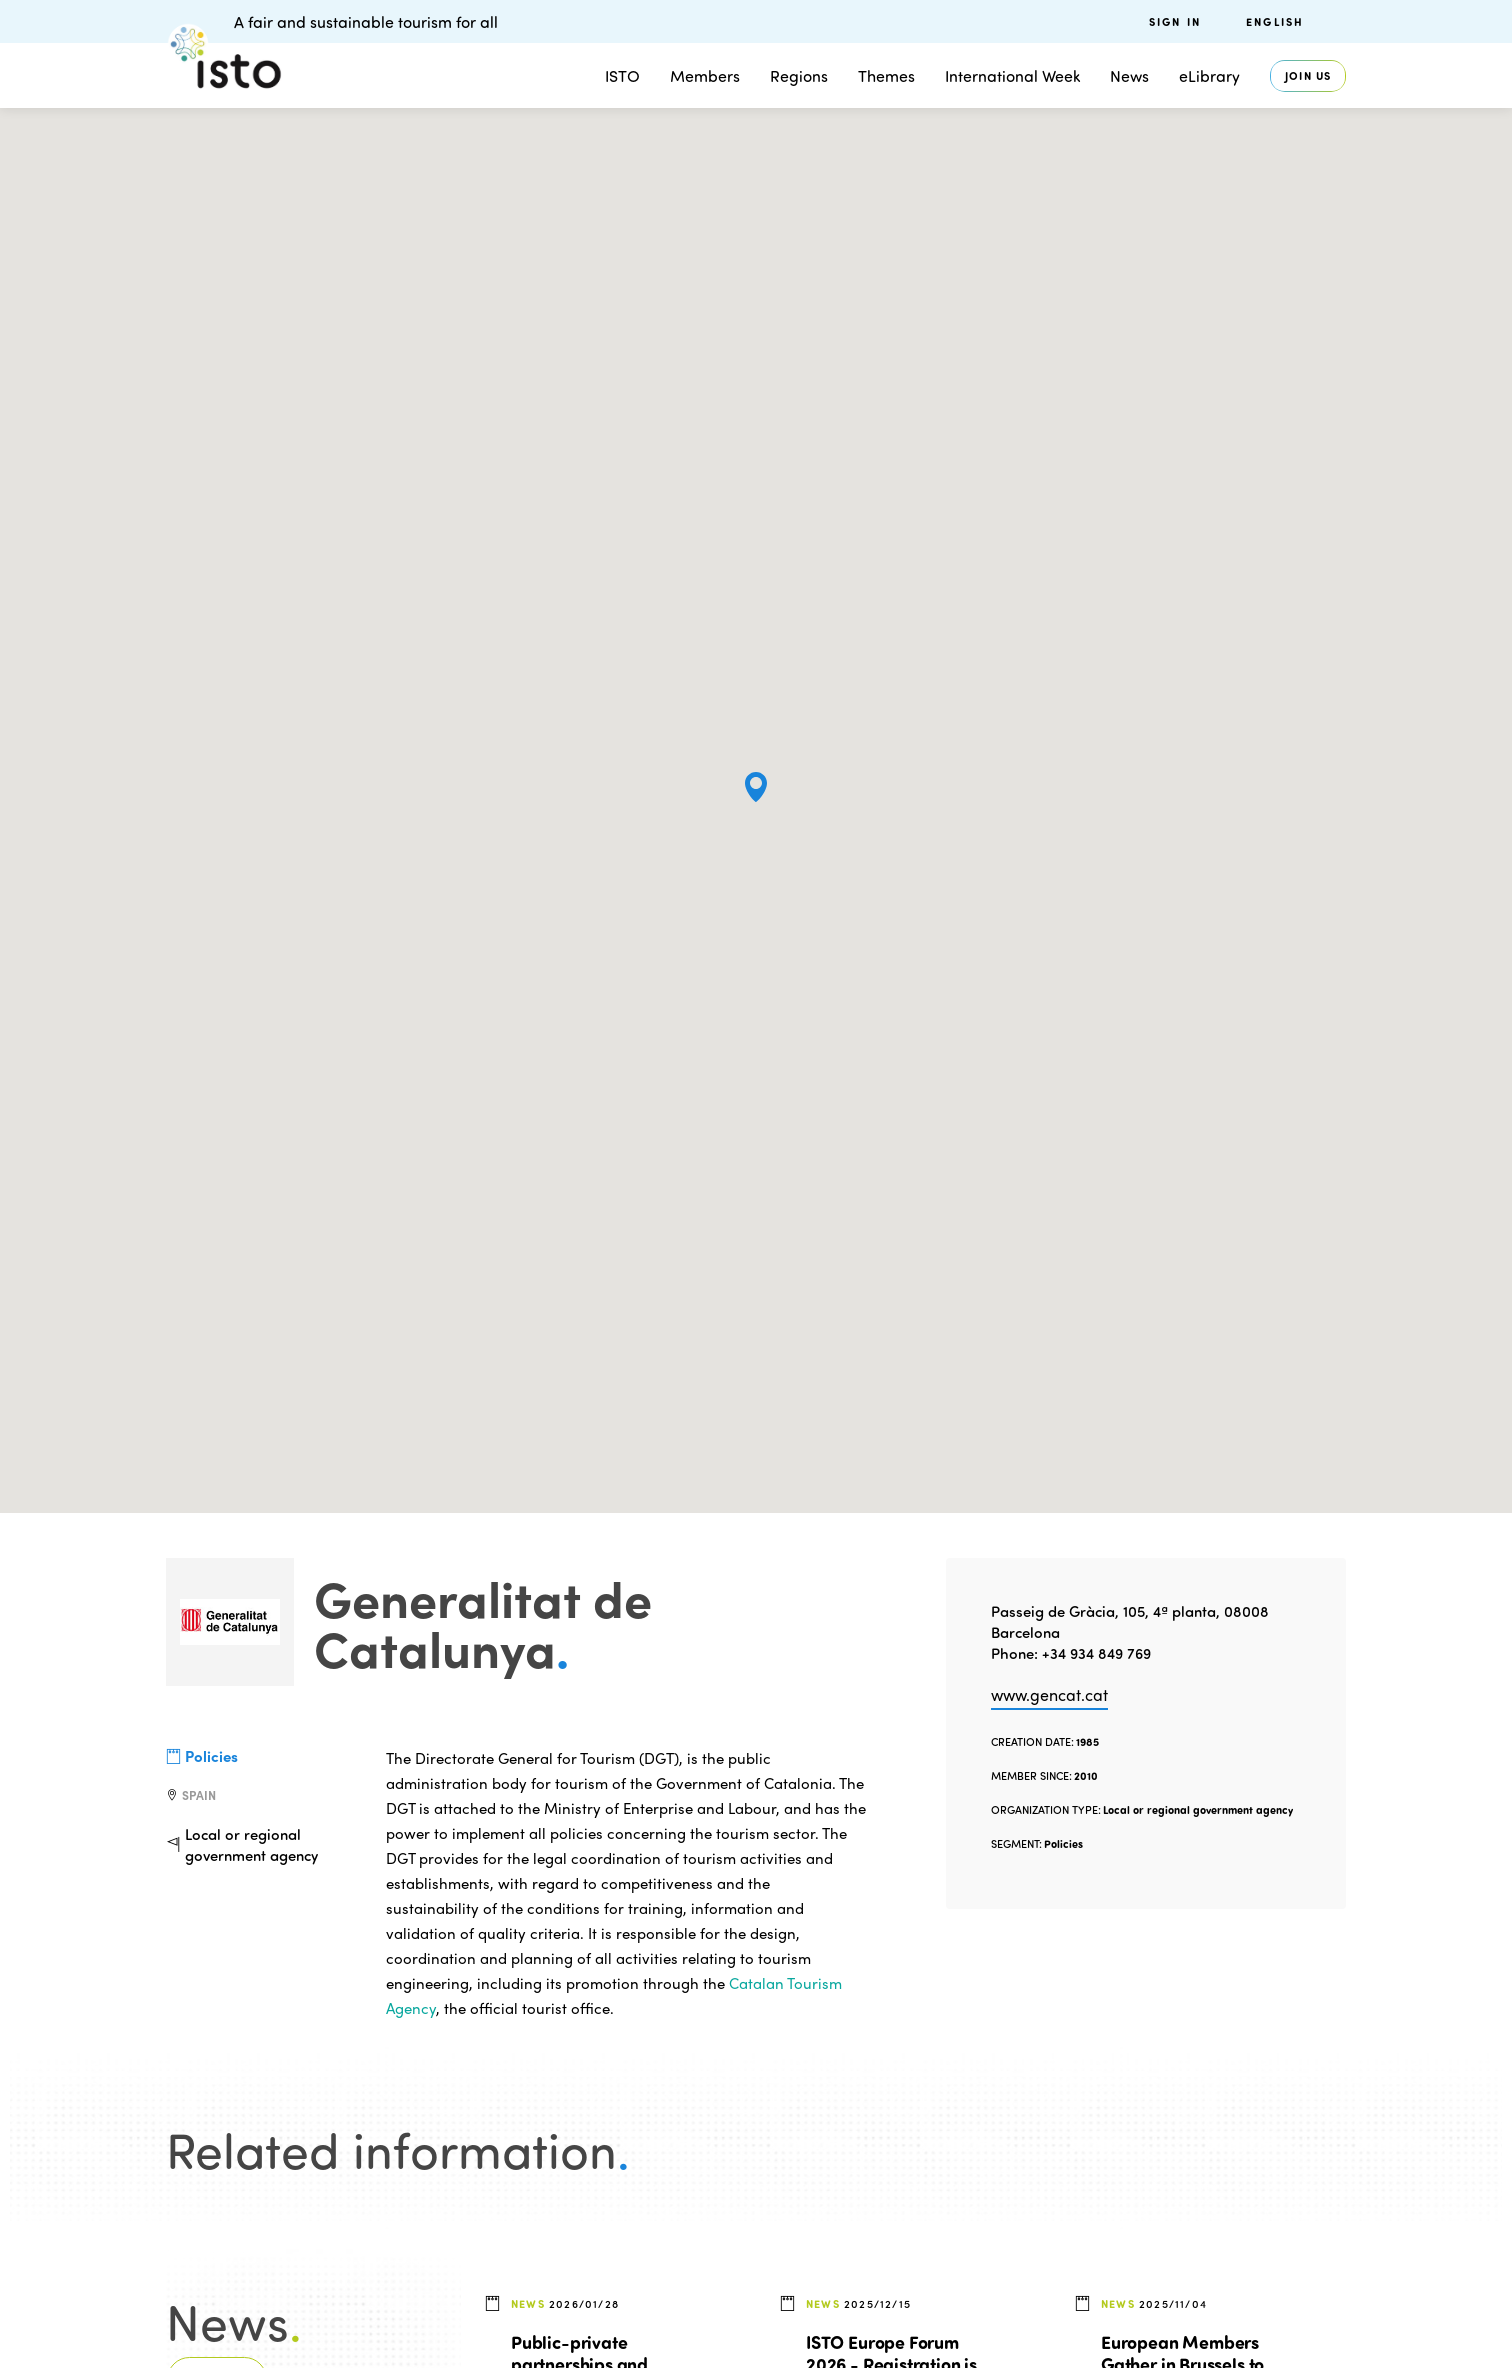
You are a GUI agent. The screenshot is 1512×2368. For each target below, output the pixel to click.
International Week (1012, 75)
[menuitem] (1296, 21)
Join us (1308, 75)
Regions (799, 75)
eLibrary (1209, 75)
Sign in (1175, 21)
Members (705, 75)
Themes (886, 75)
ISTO (622, 75)
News (1129, 75)
